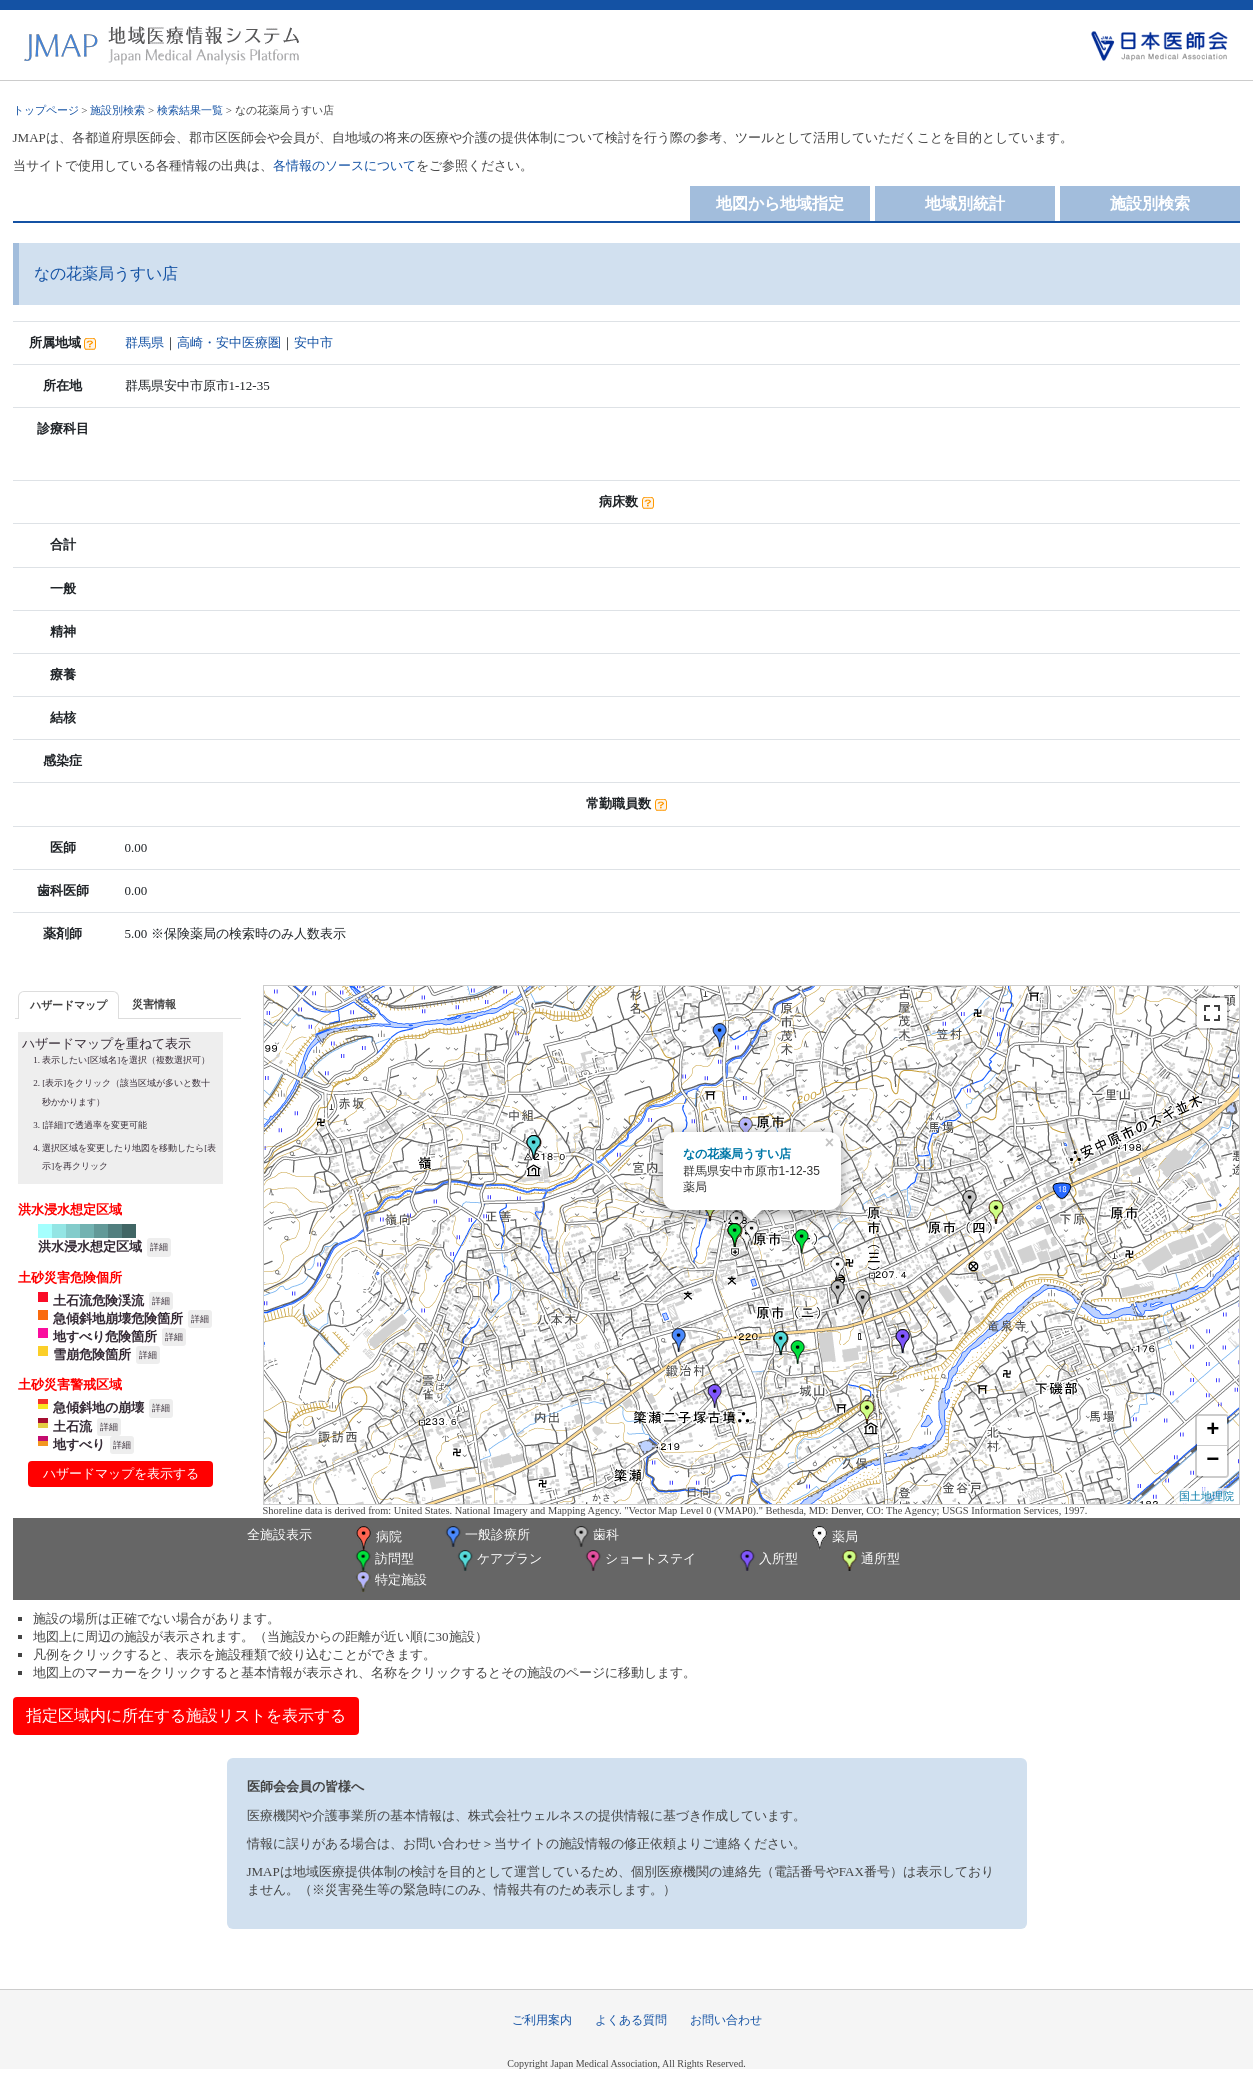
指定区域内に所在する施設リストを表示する (186, 1715)
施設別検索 (117, 110)
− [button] (1212, 1461)
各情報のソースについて (344, 165)
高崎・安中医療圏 (229, 342)
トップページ (46, 110)
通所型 (869, 1560)
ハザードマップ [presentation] (68, 1005)
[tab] (68, 1004)
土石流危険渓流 (98, 1300)
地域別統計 (965, 203)
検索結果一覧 (190, 110)
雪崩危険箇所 (92, 1354)
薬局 (833, 1538)
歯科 (594, 1536)
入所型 (767, 1560)
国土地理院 (1206, 1496)
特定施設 (389, 1581)
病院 (377, 1538)
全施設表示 (279, 1534)
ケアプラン (498, 1560)
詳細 (159, 1247)
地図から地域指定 (780, 203)
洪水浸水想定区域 (90, 1246)
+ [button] (1212, 1431)
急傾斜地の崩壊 (98, 1407)
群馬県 (144, 342)
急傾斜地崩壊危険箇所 (118, 1318)
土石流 (72, 1426)
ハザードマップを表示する (121, 1473)
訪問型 (383, 1560)
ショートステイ (639, 1560)
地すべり (79, 1444)
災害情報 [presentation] (154, 1004)
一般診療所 (486, 1536)
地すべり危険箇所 (105, 1336)
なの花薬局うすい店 (737, 1154)
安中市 (313, 342)
